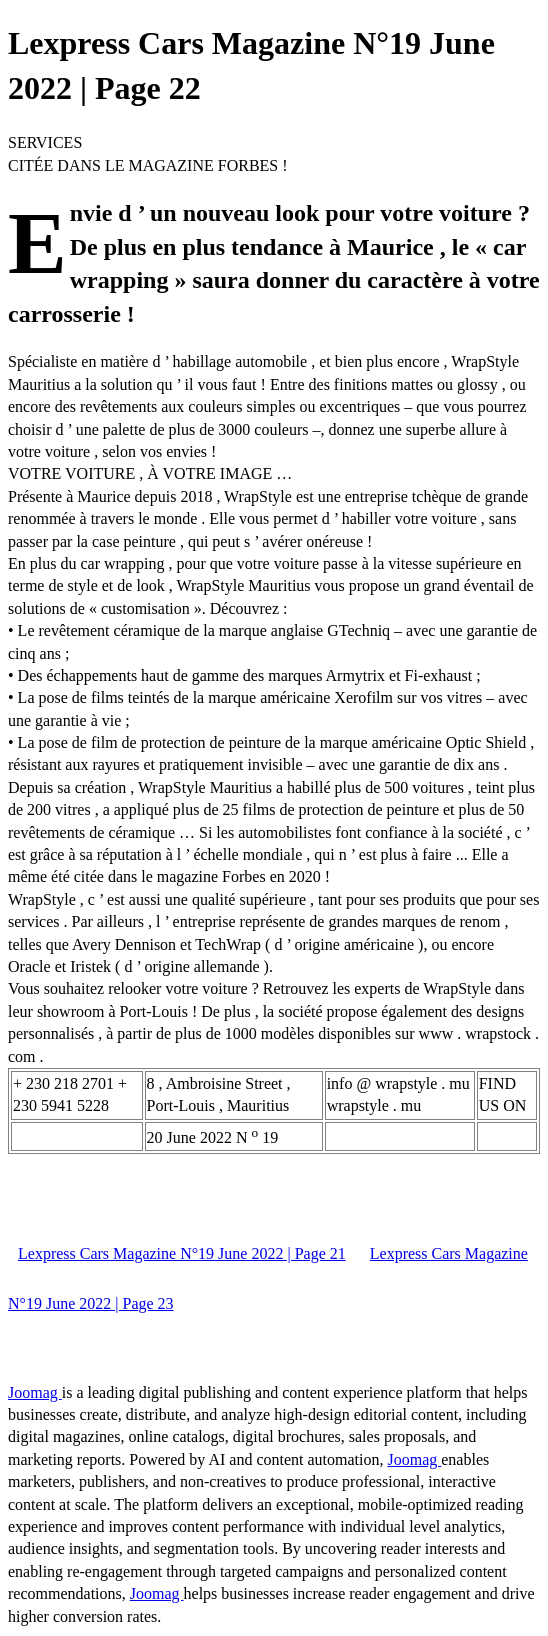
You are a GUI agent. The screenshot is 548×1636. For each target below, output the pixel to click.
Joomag (35, 1392)
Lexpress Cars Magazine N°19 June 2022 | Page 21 (182, 1253)
